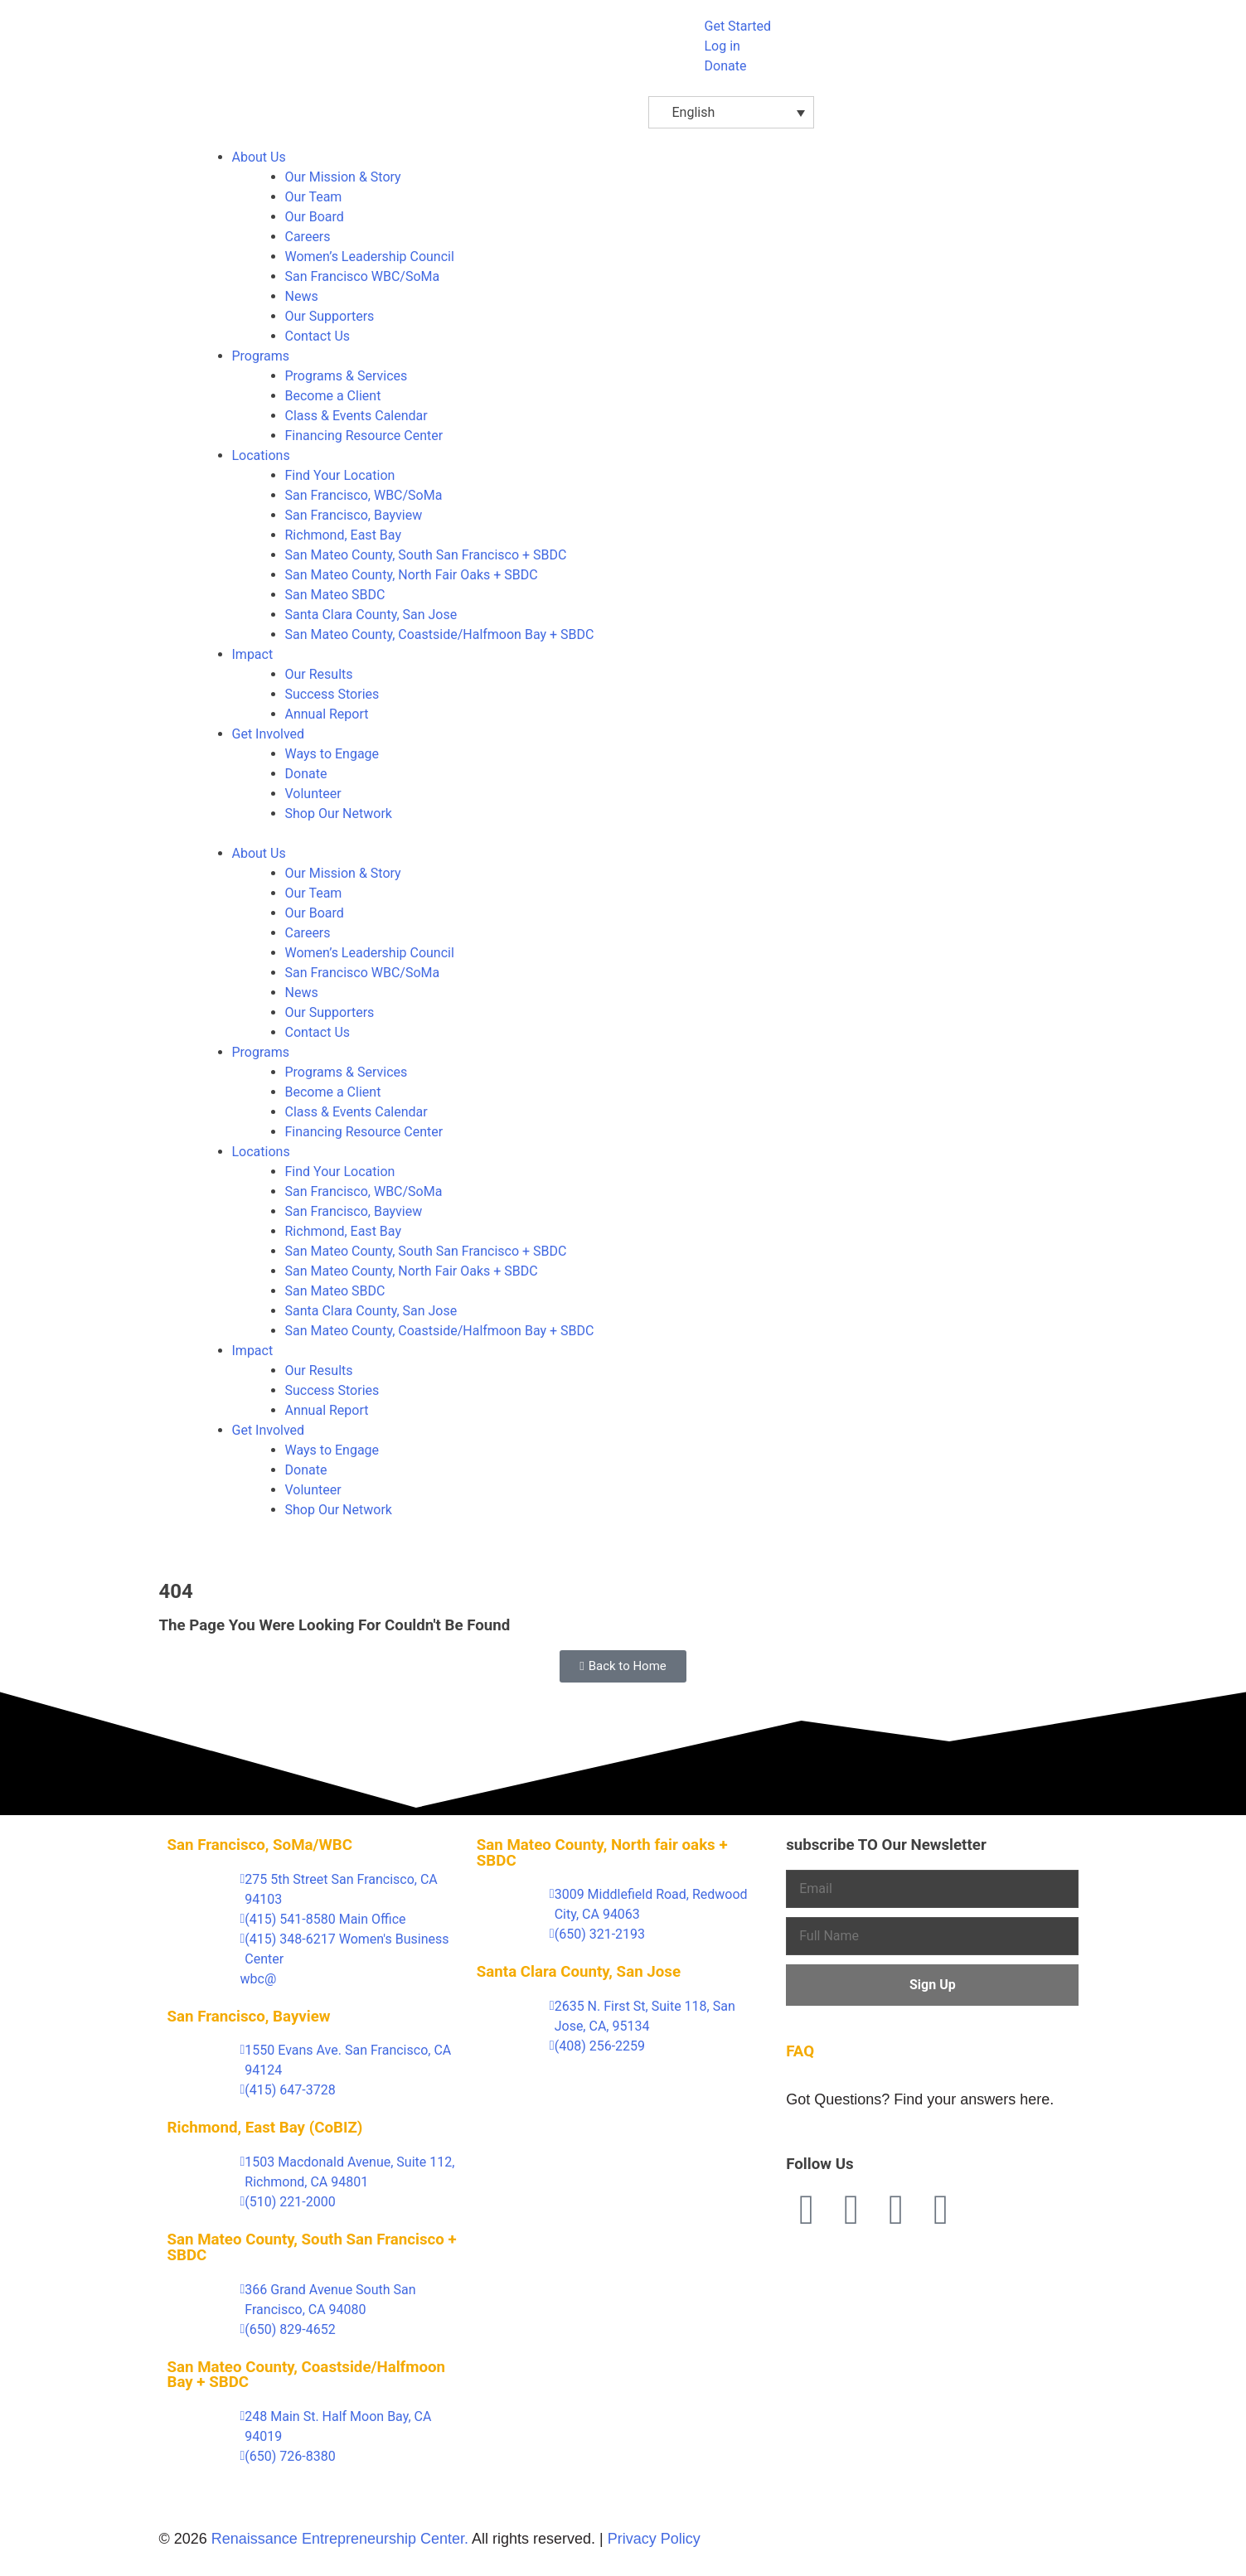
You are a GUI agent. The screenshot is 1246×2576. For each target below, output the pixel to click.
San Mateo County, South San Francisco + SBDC (426, 555)
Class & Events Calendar (356, 416)
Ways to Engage (332, 754)
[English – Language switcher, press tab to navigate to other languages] (731, 112)
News (301, 296)
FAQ (800, 2051)
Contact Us (318, 336)
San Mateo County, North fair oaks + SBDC (602, 1853)
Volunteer (313, 793)
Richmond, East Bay (343, 535)
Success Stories (332, 694)
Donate (306, 774)
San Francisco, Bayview (354, 515)
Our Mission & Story (343, 177)
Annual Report (327, 714)
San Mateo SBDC (335, 595)
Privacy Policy (654, 2538)
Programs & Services (346, 376)
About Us (259, 157)
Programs (261, 356)
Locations (261, 455)
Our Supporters (330, 316)
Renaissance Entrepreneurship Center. (339, 2538)
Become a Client (333, 396)
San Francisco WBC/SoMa (362, 276)
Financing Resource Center (364, 435)
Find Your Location (340, 475)
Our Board (314, 217)
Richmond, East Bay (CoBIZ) (265, 2127)
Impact (253, 654)
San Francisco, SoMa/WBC (260, 1845)
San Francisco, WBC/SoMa (364, 495)
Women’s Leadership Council (369, 256)
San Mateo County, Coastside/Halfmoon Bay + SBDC (439, 634)
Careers (308, 237)
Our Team (313, 197)
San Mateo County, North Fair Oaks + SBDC (411, 575)
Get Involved (268, 734)
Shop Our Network (338, 813)
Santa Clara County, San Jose (371, 614)
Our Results (319, 674)
